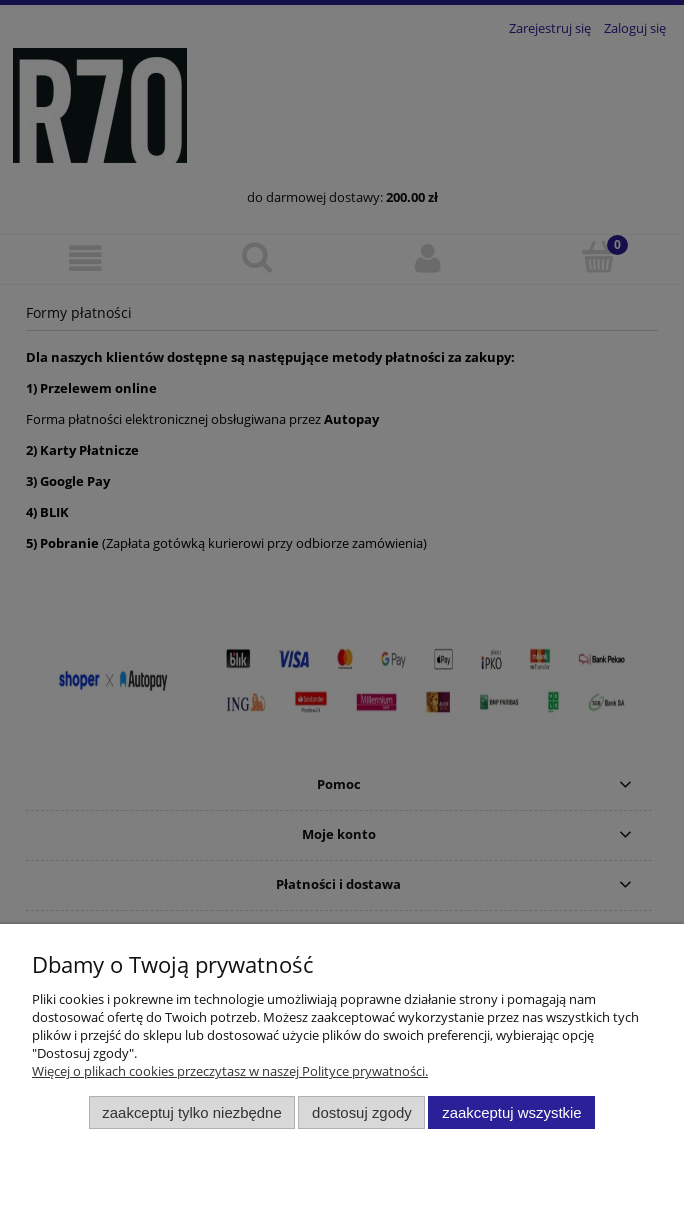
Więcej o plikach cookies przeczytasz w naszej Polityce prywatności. (230, 1071)
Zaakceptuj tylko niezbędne (191, 1112)
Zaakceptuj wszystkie (511, 1112)
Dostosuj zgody (362, 1112)
